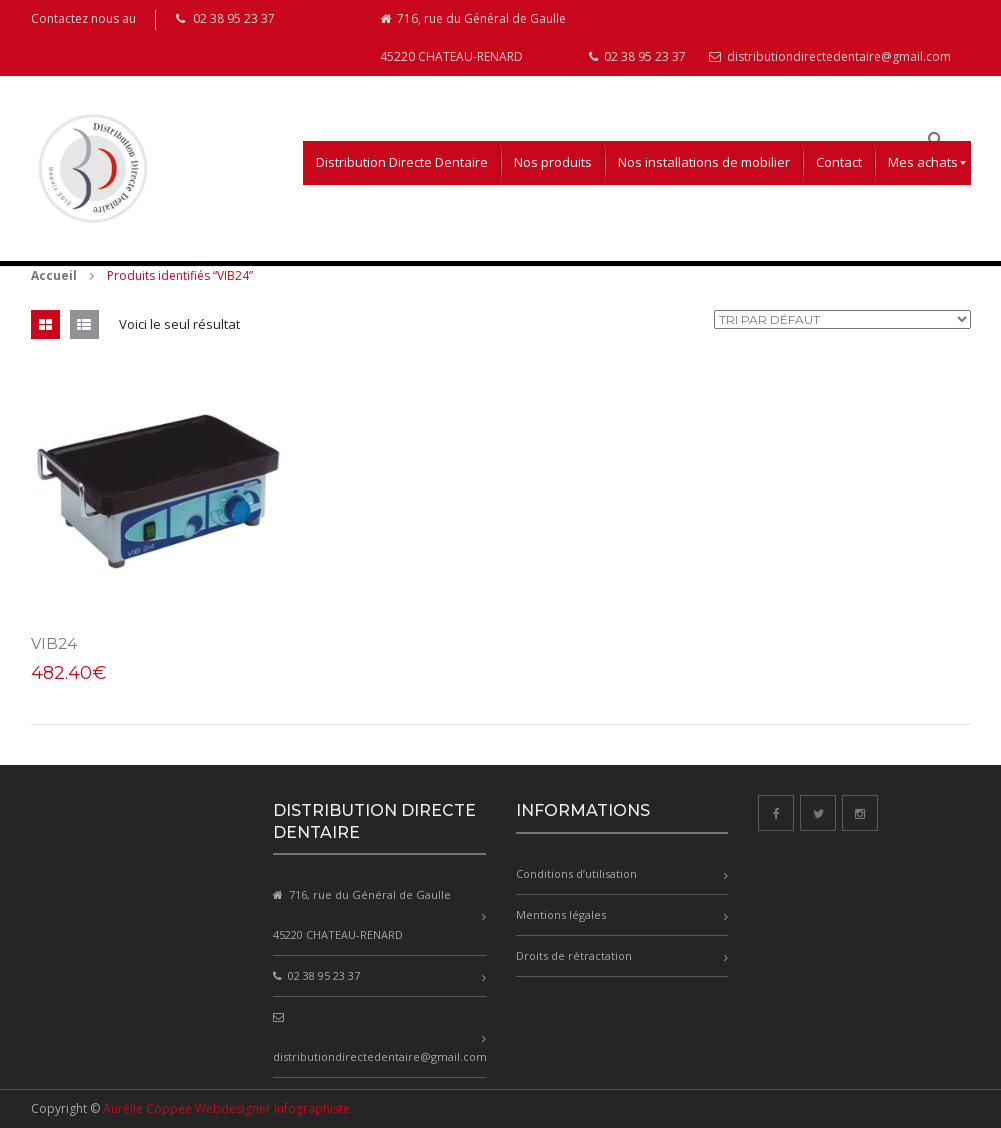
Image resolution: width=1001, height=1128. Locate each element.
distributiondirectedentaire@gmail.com (830, 56)
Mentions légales (561, 914)
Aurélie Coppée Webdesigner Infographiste (226, 1108)
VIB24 (54, 643)
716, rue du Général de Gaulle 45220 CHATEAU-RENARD (473, 37)
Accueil (54, 275)
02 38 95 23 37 (637, 56)
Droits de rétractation (574, 955)
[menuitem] (402, 163)
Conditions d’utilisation (576, 873)
